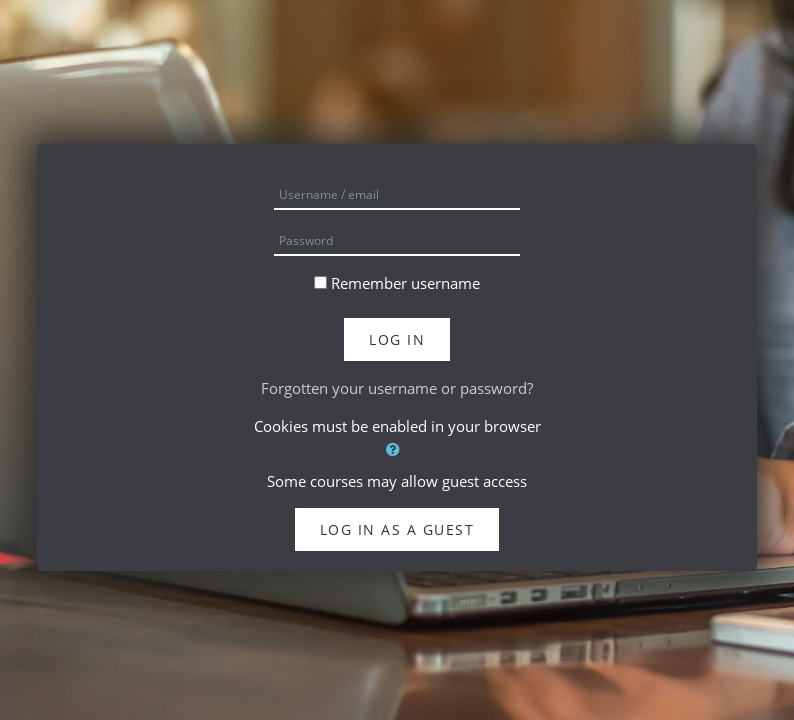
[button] (397, 449)
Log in (397, 339)
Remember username (405, 283)
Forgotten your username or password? (397, 388)
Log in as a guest (397, 529)
